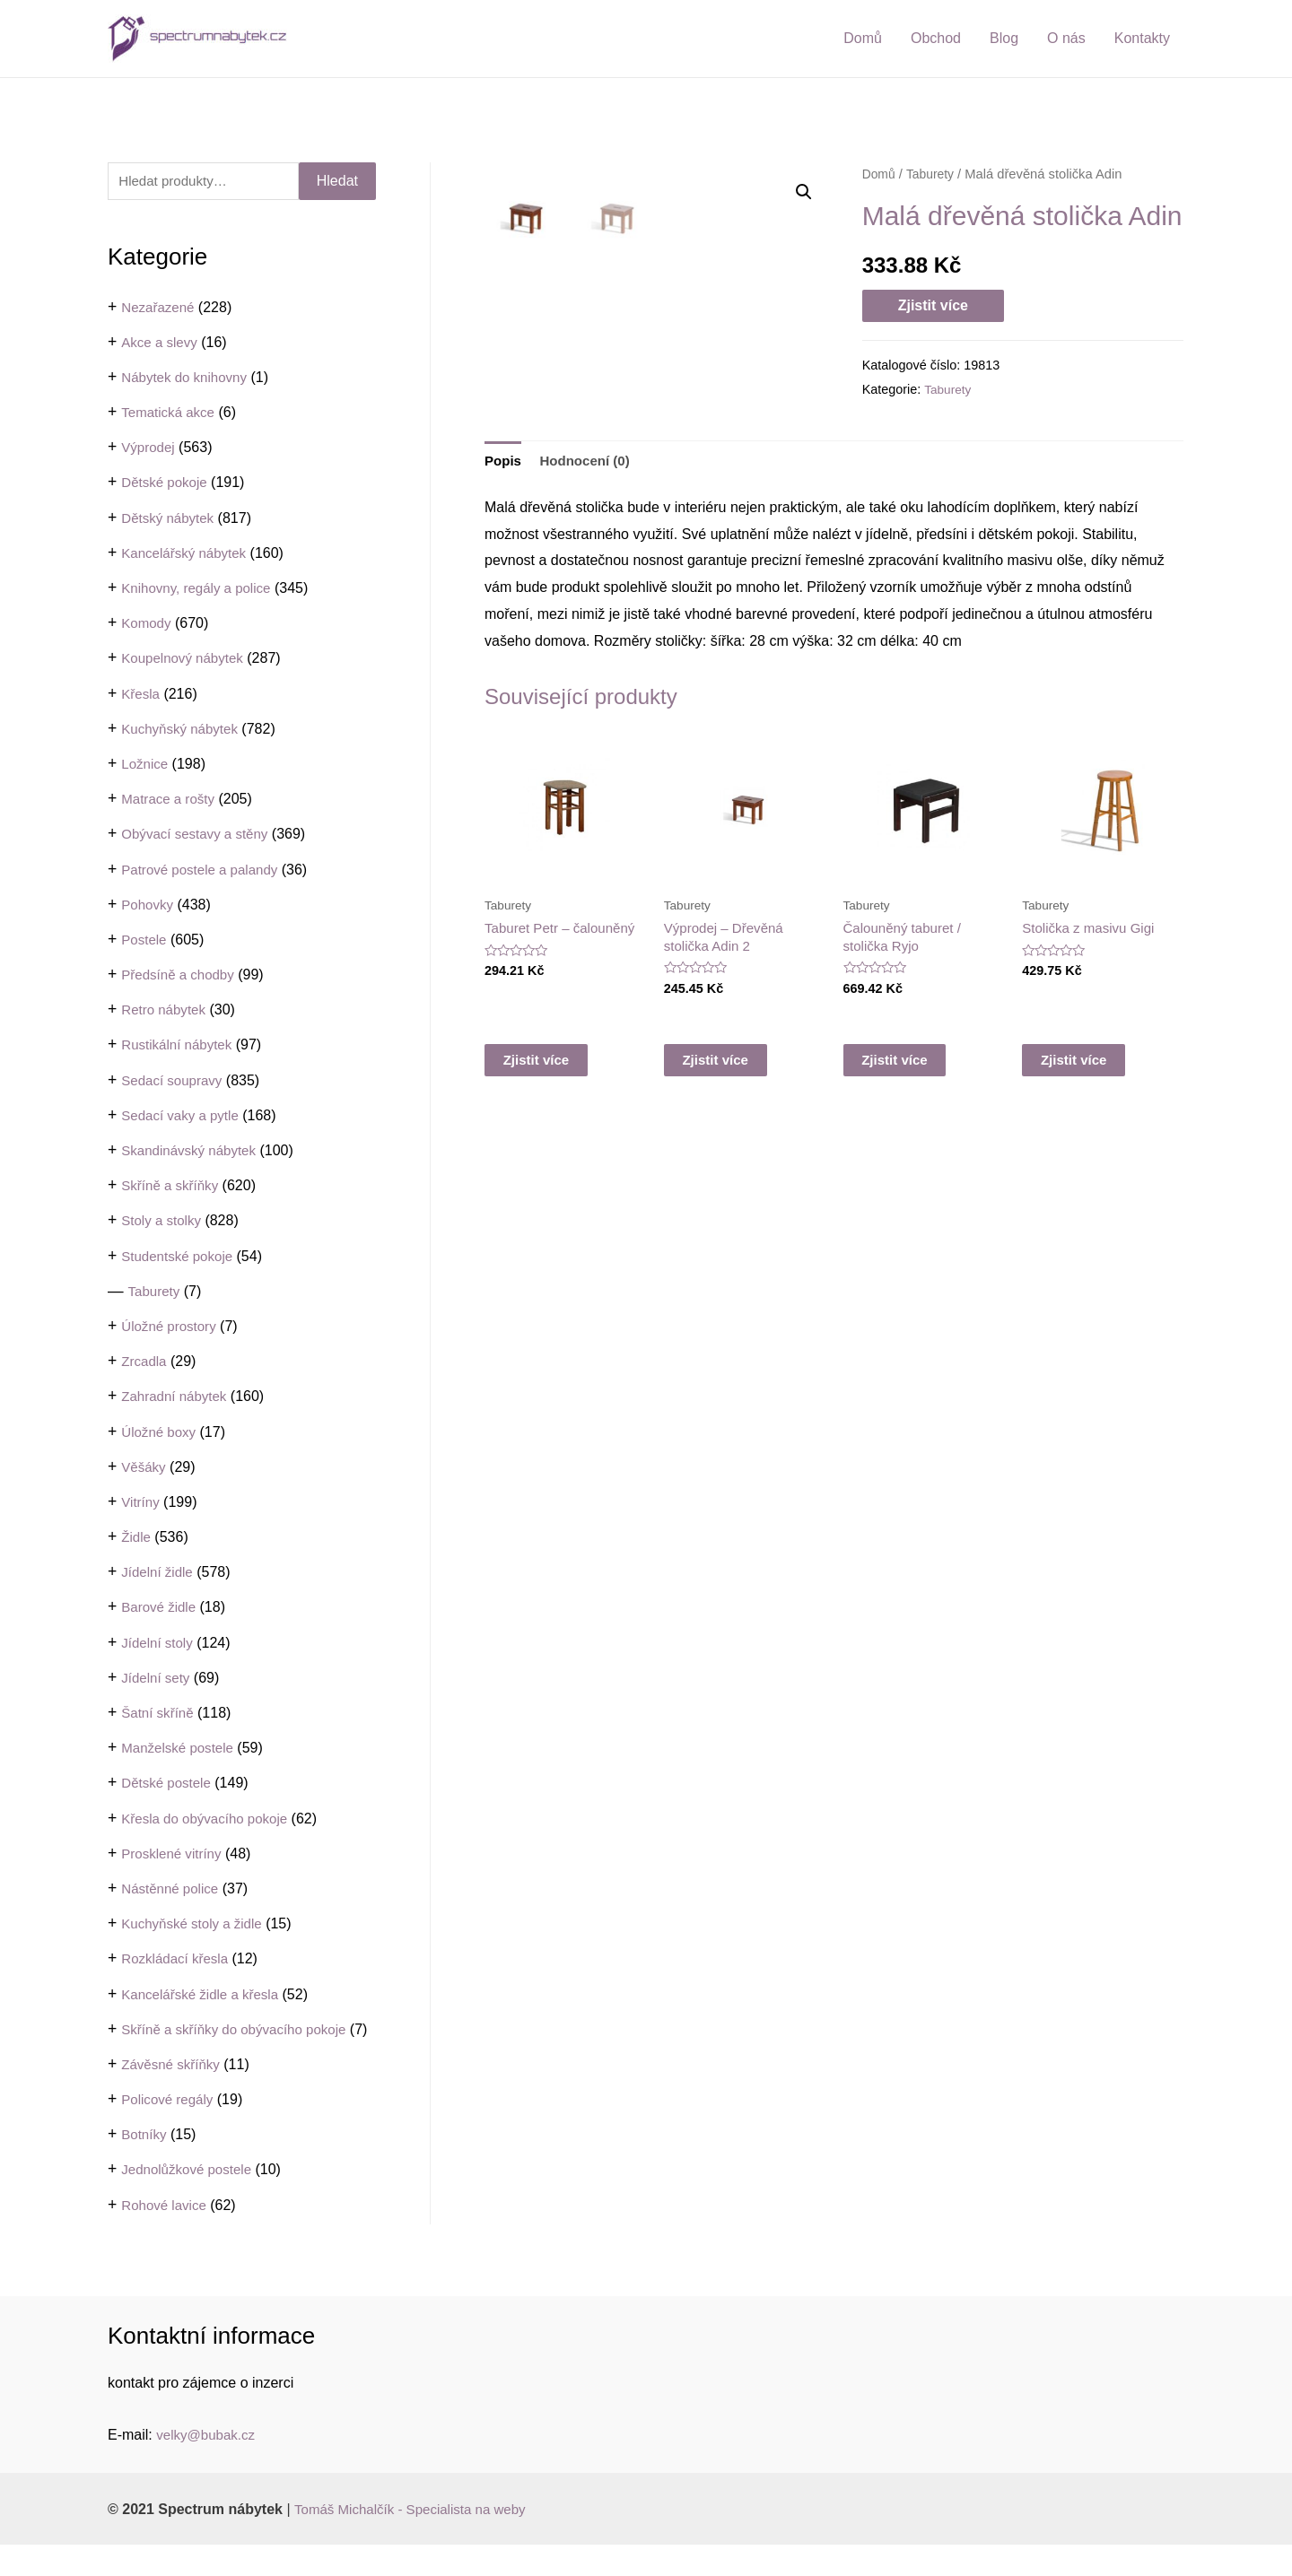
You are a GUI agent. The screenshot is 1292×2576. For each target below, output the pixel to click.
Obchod (936, 38)
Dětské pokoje (166, 484)
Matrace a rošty (170, 801)
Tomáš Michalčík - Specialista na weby (417, 2539)
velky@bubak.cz (208, 2465)
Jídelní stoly (158, 1644)
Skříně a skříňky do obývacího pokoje (240, 2031)
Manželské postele (180, 1750)
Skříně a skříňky (172, 1188)
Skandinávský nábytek (192, 1152)
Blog (1004, 38)
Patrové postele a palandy (204, 871)
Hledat (337, 181)
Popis (504, 666)
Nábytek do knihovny (188, 379)
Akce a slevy (161, 344)
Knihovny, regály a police (200, 589)
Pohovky (148, 906)
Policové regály (170, 2130)
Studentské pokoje (180, 1258)
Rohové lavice (166, 2235)
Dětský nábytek (170, 519)
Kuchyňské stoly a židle (195, 1926)
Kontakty (1142, 38)
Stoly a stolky (163, 1223)
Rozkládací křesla (177, 1961)
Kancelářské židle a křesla (204, 1996)
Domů (862, 38)
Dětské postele (168, 1785)
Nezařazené (159, 309)
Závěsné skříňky (173, 2094)
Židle (137, 1539)
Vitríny (141, 1503)
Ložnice (145, 765)
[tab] (504, 667)
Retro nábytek (166, 1012)
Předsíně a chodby (180, 977)
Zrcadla (145, 1363)
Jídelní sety (157, 1679)
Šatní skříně (159, 1714)
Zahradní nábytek (177, 1398)
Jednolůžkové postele (190, 2200)
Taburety (155, 1293)
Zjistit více (933, 305)
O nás (1066, 38)
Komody (147, 625)
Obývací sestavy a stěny (198, 836)
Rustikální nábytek (180, 1047)
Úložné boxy (160, 1433)
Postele (145, 941)
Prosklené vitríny (174, 1855)
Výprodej (149, 449)
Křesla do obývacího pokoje (209, 1820)
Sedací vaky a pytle (183, 1117)
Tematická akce (170, 414)
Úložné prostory (171, 1328)
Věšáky (144, 1468)
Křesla (141, 695)
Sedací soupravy (174, 1082)
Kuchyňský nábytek (183, 730)
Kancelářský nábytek (187, 554)
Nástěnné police (172, 1890)
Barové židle (160, 1609)
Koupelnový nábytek (185, 660)
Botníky (145, 2165)
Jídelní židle (159, 1574)
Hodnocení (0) (590, 666)
